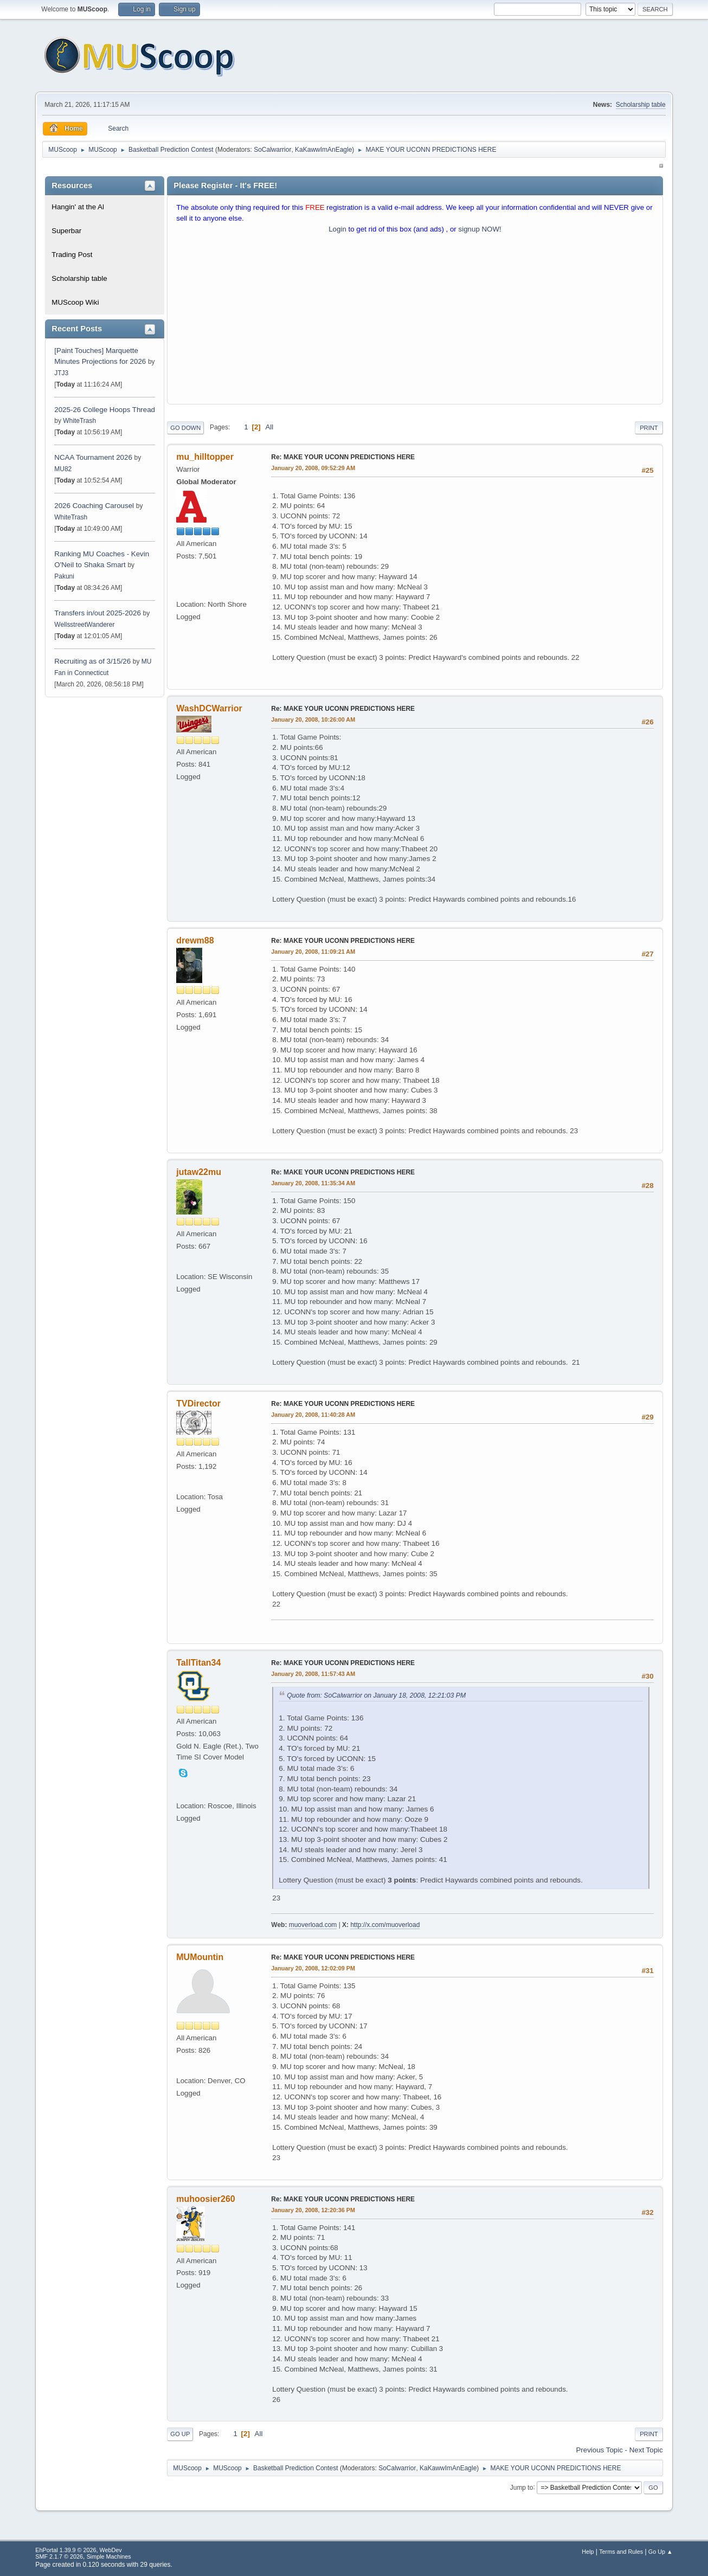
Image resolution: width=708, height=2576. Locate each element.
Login (337, 229)
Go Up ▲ (660, 2551)
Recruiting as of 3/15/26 (92, 661)
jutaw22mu (198, 1172)
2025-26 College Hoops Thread (104, 410)
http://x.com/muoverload (385, 1925)
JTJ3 (61, 373)
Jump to (521, 2487)
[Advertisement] (414, 321)
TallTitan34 (198, 1662)
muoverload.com (313, 1925)
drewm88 (195, 940)
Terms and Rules (621, 2551)
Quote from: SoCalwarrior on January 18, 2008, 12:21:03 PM (376, 1695)
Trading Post (72, 254)
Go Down (185, 428)
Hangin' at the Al (78, 207)
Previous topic (599, 2450)
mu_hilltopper (205, 456)
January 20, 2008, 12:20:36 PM (313, 2210)
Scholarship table (641, 104)
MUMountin (199, 1957)
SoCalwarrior (272, 149)
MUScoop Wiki (75, 302)
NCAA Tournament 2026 (93, 457)
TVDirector (198, 1403)
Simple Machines (109, 2556)
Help (588, 2551)
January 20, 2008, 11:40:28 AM (313, 1414)
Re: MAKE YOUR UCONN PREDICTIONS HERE (343, 457)
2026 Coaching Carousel (95, 506)
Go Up (180, 2434)
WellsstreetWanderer (84, 624)
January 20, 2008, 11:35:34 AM (313, 1183)
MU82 (63, 469)
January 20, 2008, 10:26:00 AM (313, 719)
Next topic (646, 2450)
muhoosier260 (205, 2199)
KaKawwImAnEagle (323, 149)
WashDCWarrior (209, 708)
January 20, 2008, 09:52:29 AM (313, 468)
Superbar (66, 231)
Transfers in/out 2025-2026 (97, 613)
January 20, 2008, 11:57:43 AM (313, 1674)
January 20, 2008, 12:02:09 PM (313, 1968)
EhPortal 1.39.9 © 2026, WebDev (78, 2550)
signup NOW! (480, 229)
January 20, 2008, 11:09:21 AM (313, 951)
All (269, 427)
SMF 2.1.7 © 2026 (59, 2556)
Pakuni (64, 576)
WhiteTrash (79, 421)
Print (649, 428)
